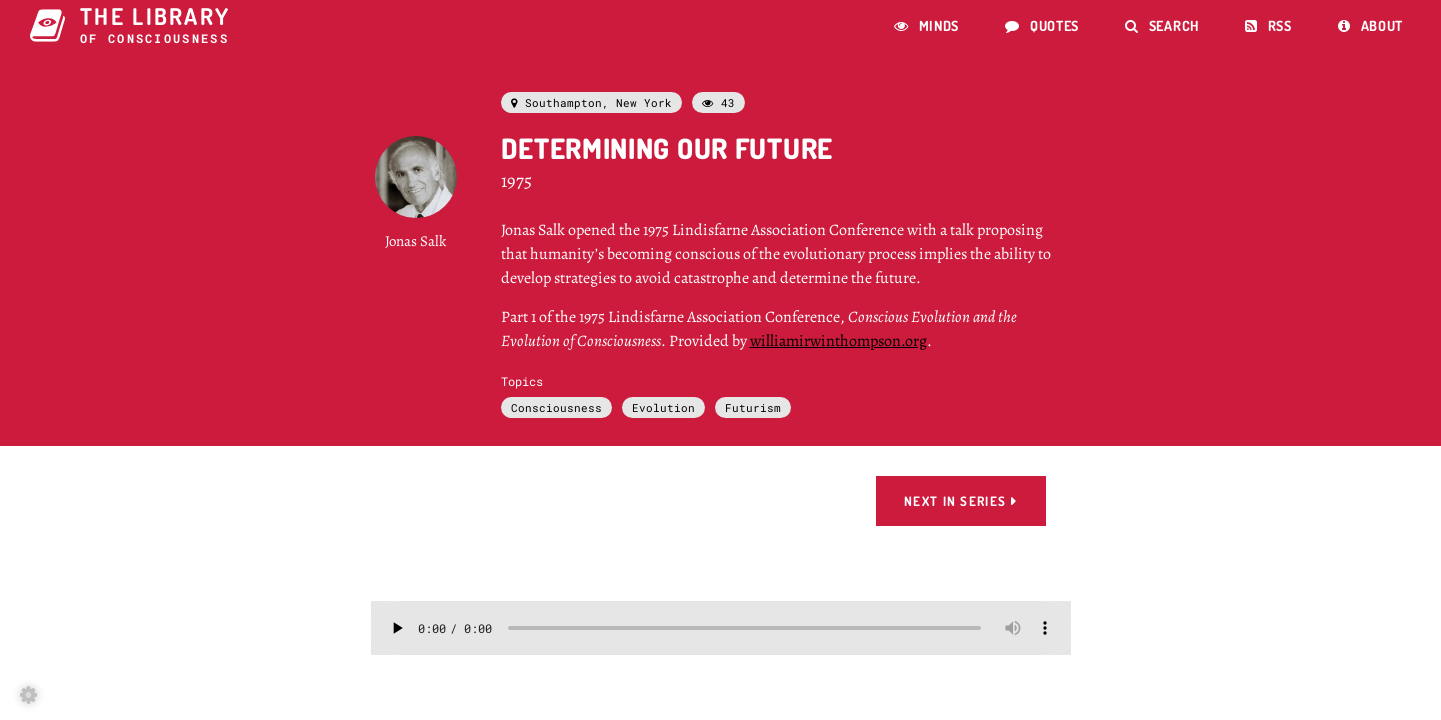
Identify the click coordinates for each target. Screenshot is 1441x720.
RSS (1268, 25)
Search (1162, 25)
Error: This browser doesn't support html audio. (721, 628)
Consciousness (556, 407)
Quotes (1042, 25)
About (1370, 25)
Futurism (753, 407)
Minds (926, 25)
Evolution (663, 407)
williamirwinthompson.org (838, 341)
